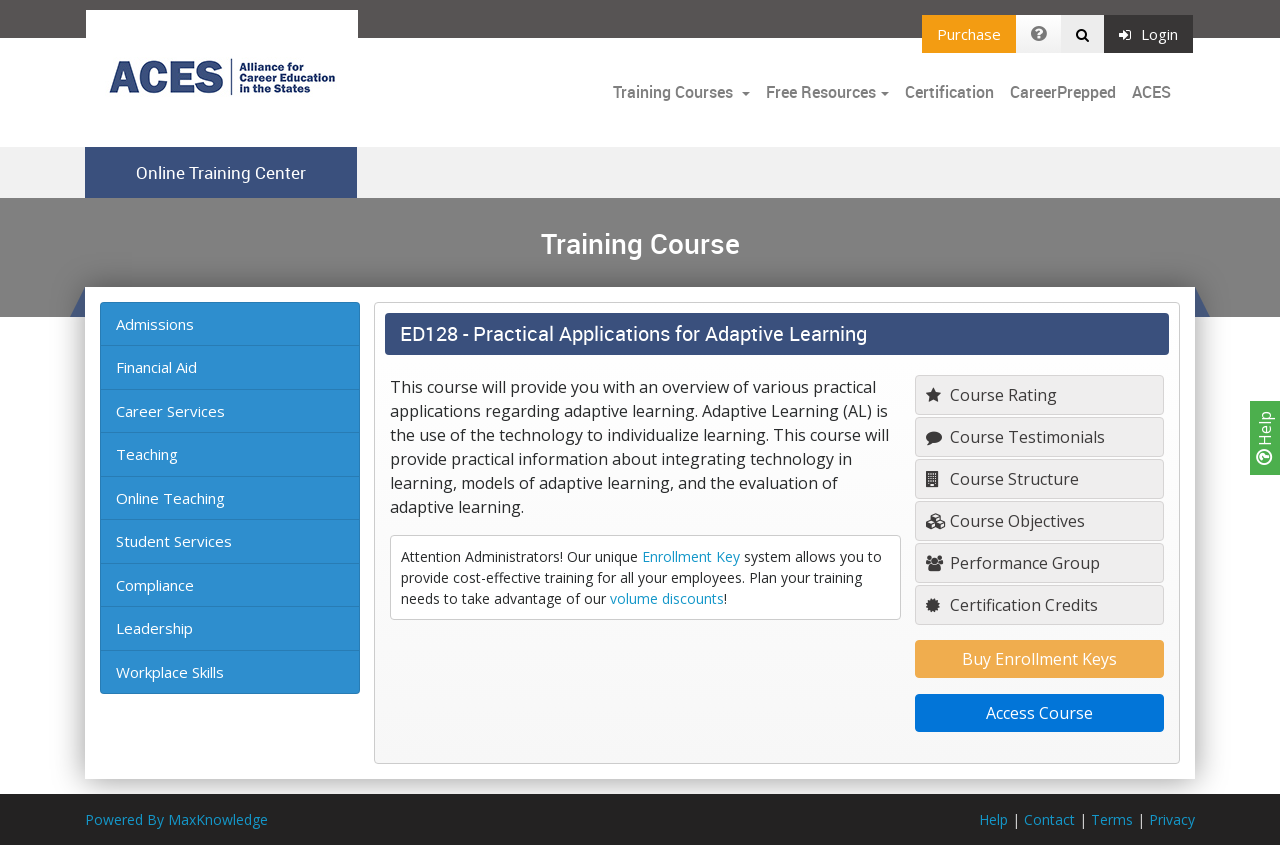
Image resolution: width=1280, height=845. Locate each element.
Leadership (154, 628)
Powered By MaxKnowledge (176, 819)
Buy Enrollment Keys (1039, 659)
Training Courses (675, 92)
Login (1148, 34)
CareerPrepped (1063, 92)
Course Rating (991, 395)
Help (1265, 438)
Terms (1112, 819)
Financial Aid (156, 367)
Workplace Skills (170, 672)
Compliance (155, 585)
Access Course (1039, 713)
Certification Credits (1012, 605)
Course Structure (1002, 479)
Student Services (174, 541)
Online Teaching (170, 498)
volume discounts (667, 598)
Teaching (147, 454)
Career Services (170, 411)
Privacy (1172, 819)
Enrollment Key (691, 556)
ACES (1151, 92)
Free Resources (821, 92)
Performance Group (1013, 563)
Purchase (969, 34)
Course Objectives (1005, 521)
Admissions (155, 324)
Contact (1049, 819)
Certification (949, 92)
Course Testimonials (1015, 437)
